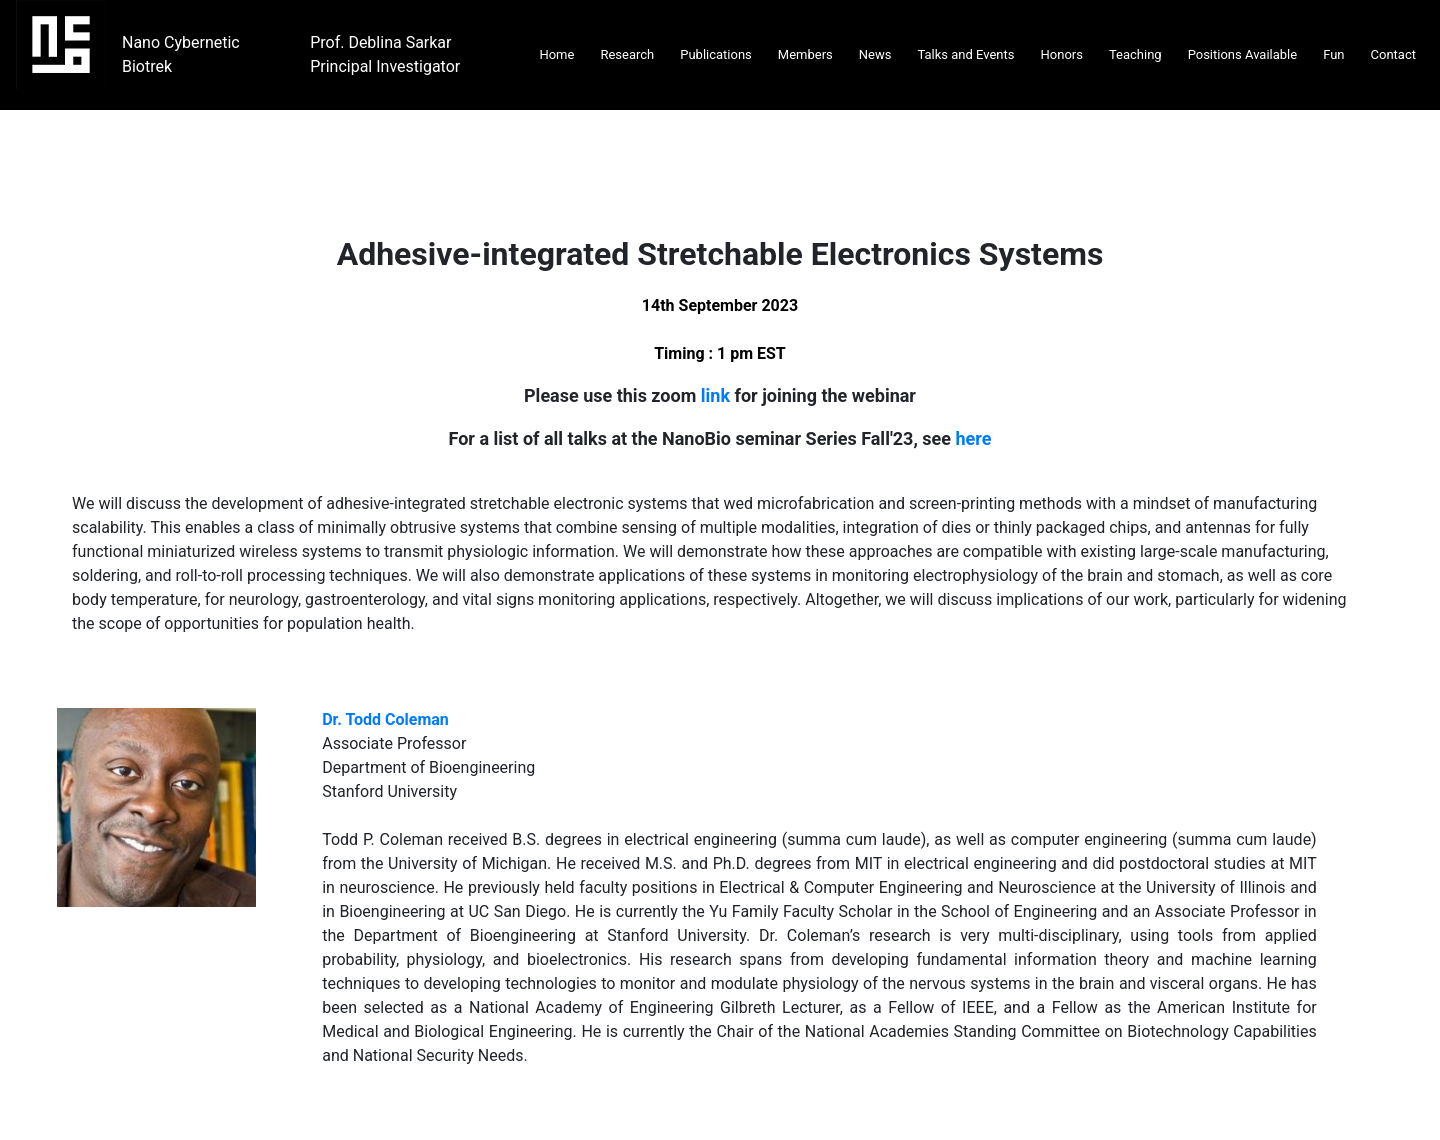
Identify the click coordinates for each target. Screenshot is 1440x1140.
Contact (1393, 54)
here (974, 438)
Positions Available (1243, 54)
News (875, 54)
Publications (716, 54)
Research (627, 54)
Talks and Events (965, 54)
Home (556, 54)
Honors (1062, 54)
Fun (1333, 54)
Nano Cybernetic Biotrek (181, 54)
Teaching (1135, 54)
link (715, 395)
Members (805, 54)
